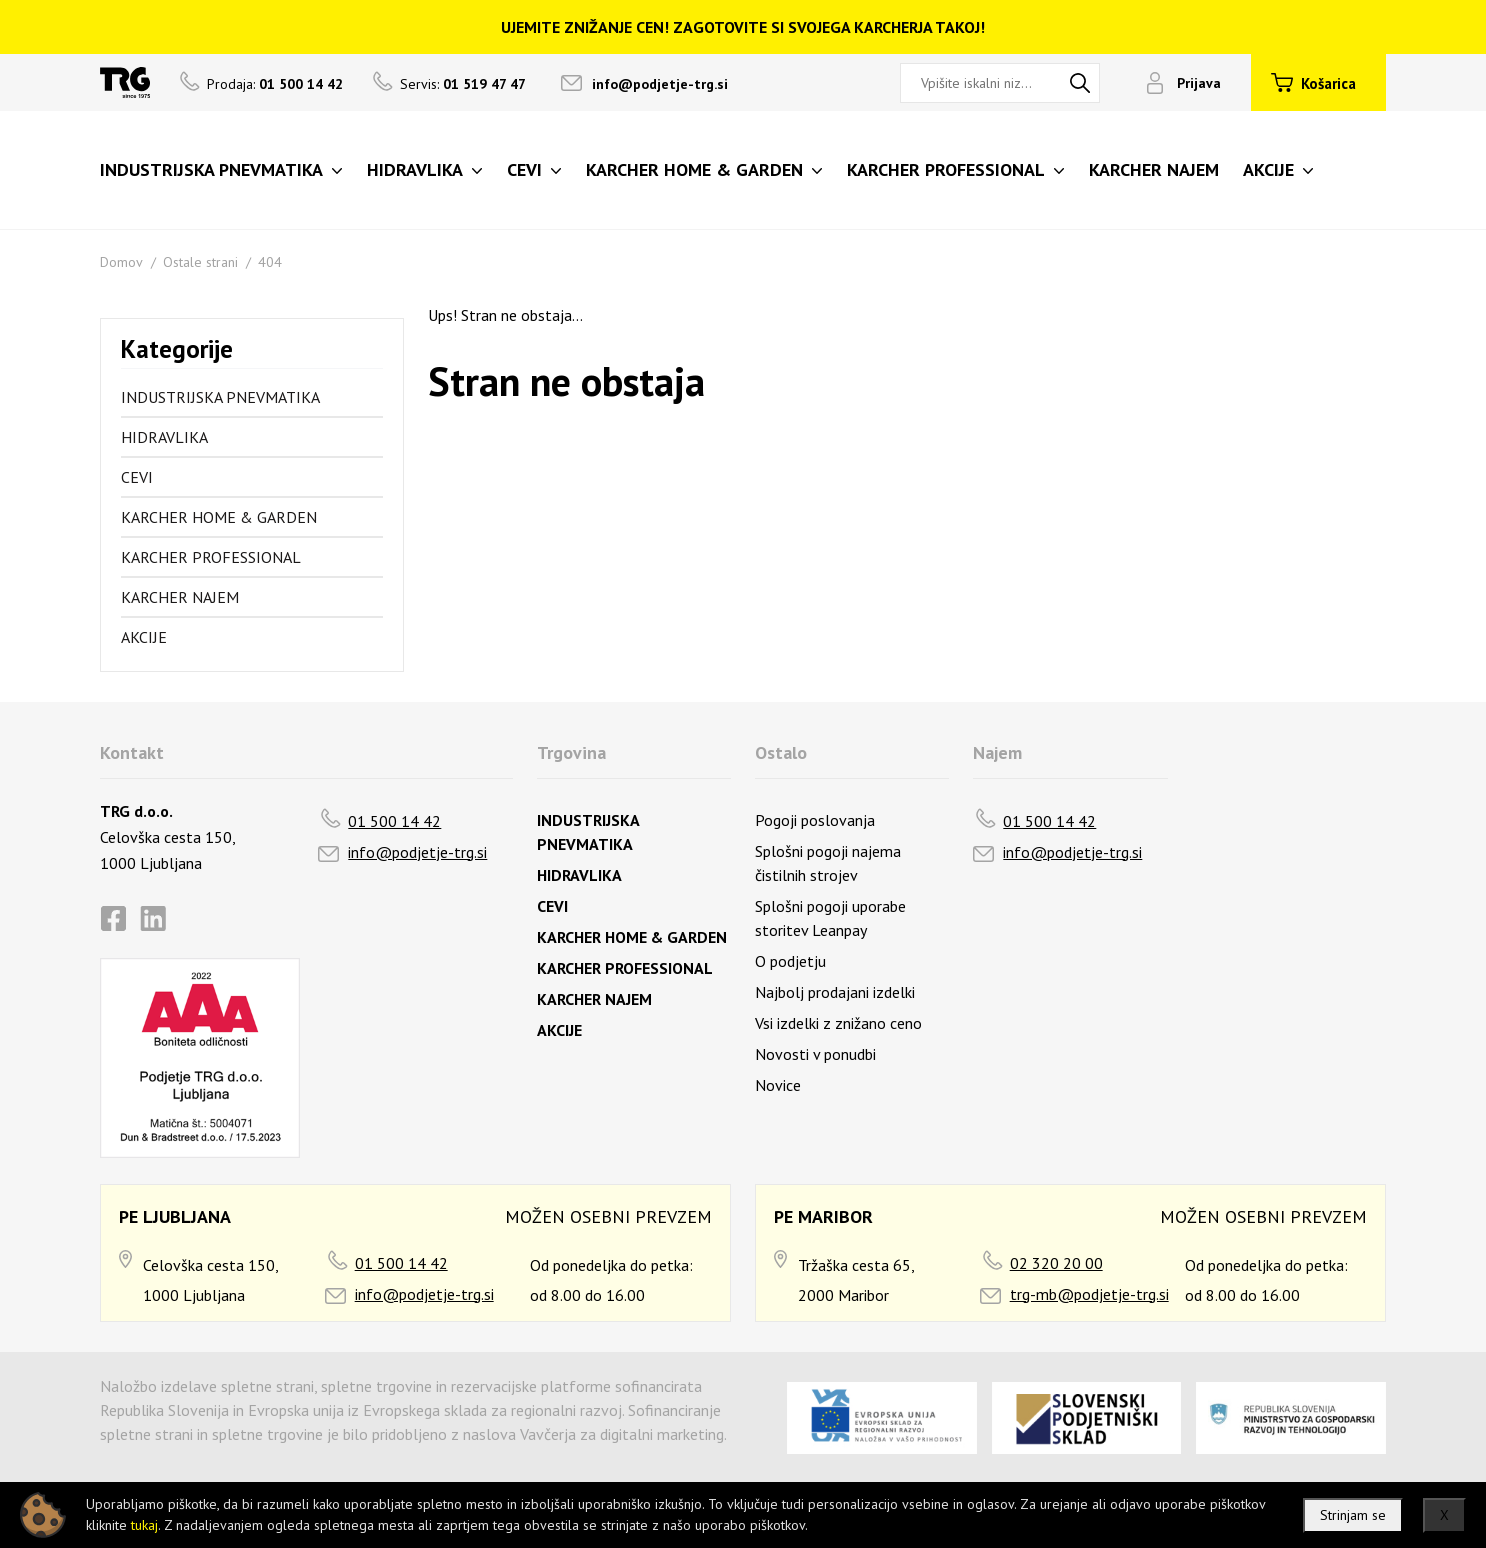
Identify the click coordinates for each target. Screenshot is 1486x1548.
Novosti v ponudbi (815, 1054)
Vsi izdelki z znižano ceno (838, 1023)
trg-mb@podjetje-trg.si (1089, 1294)
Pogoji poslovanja (815, 820)
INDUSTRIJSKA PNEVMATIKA (220, 397)
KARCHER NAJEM (180, 597)
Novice (778, 1085)
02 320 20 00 (1056, 1263)
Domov (121, 262)
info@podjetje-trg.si (660, 84)
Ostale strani (200, 262)
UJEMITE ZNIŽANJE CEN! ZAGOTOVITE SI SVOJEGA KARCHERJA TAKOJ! (743, 27)
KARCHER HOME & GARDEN (219, 517)
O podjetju (790, 961)
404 (270, 262)
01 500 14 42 (394, 821)
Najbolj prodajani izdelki (835, 992)
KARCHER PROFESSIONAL (211, 557)
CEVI (137, 477)
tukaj (144, 1525)
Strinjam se (1353, 1515)
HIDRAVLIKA (164, 437)
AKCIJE (144, 637)
